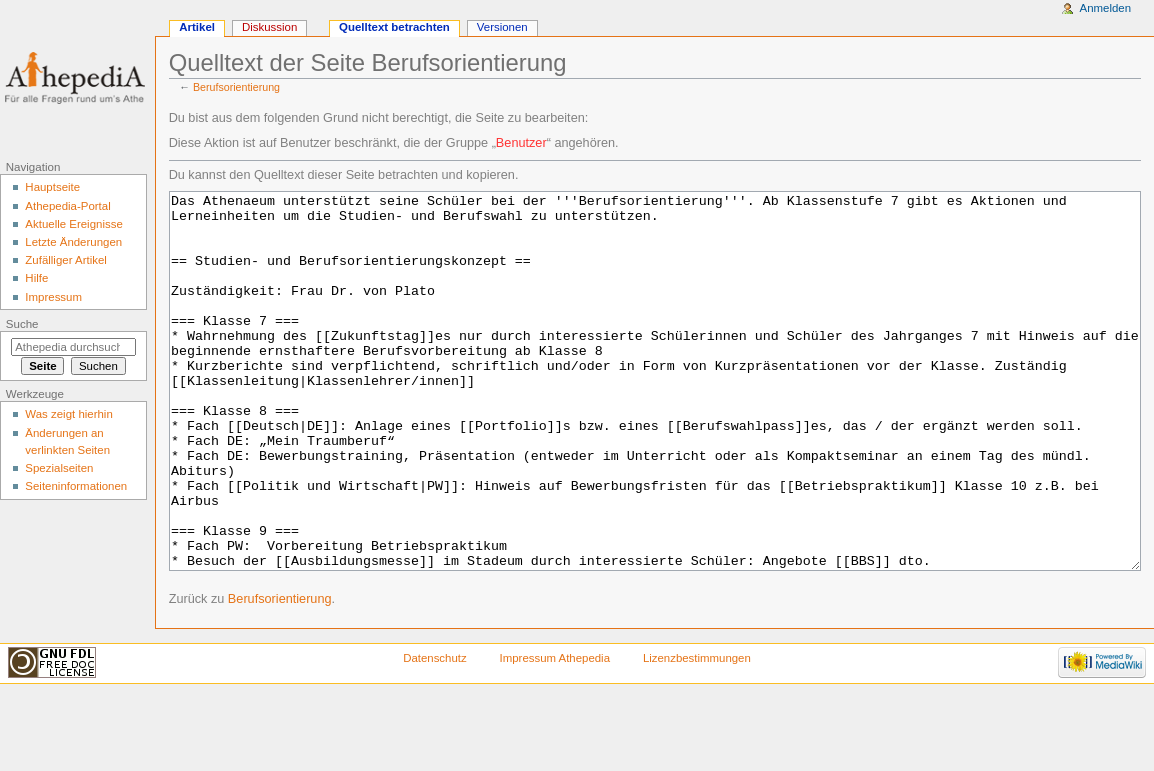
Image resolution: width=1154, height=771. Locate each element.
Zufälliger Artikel (65, 260)
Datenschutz (435, 733)
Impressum (53, 297)
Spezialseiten (59, 468)
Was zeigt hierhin (68, 414)
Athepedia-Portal (67, 206)
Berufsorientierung (236, 87)
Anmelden (1106, 8)
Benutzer (521, 143)
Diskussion (269, 27)
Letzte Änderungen (73, 242)
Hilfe (36, 278)
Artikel (197, 27)
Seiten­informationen (76, 486)
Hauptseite (52, 187)
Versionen (502, 27)
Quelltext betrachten (394, 27)
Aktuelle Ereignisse (73, 224)
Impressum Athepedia (555, 733)
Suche (22, 324)
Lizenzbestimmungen (697, 733)
